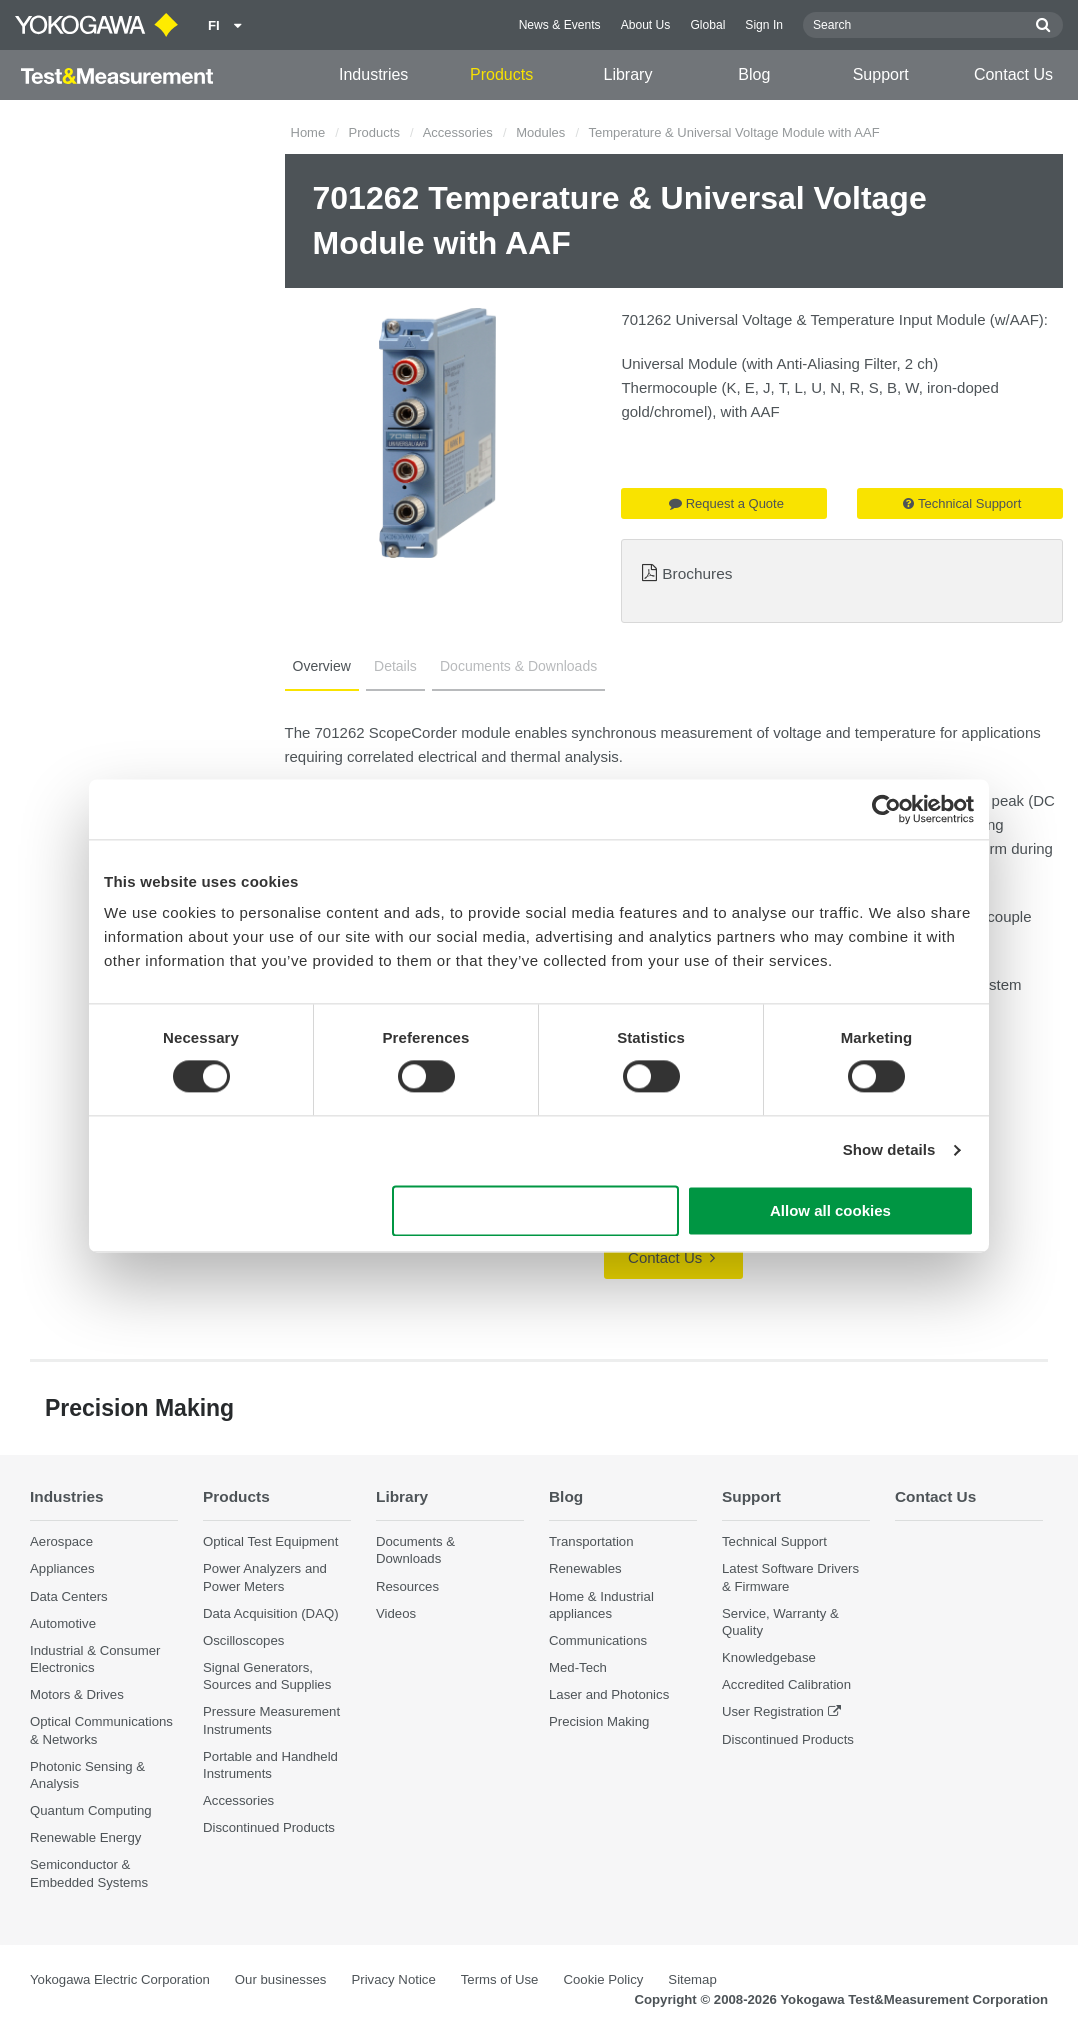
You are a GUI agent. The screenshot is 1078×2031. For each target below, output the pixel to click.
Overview (322, 666)
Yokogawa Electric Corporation (120, 1979)
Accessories (458, 132)
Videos (396, 1613)
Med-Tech (578, 1667)
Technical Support (962, 503)
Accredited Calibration (786, 1684)
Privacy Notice (393, 1979)
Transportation (591, 1541)
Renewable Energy (85, 1837)
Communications (598, 1640)
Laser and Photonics (609, 1694)
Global (707, 25)
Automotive (63, 1623)
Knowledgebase (769, 1657)
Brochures (697, 573)
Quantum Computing (91, 1810)
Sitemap (692, 1979)
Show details (889, 1150)
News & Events (560, 25)
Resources (407, 1586)
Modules (540, 132)
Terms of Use (500, 1979)
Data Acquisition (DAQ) (271, 1613)
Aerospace (61, 1541)
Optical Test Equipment (270, 1541)
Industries (373, 74)
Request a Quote (726, 503)
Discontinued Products (269, 1827)
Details (395, 666)
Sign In (764, 25)
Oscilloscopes (243, 1640)
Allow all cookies (830, 1210)
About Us (646, 25)
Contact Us (1013, 74)
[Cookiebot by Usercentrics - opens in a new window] (886, 809)
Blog (754, 74)
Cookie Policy (603, 1979)
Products (501, 74)
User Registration (773, 1711)
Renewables (585, 1568)
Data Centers (69, 1596)
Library (627, 74)
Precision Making (599, 1721)
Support (881, 74)
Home (308, 132)
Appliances (62, 1568)
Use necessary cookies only (536, 1210)
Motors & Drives (77, 1694)
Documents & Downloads (518, 666)
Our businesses (281, 1979)
